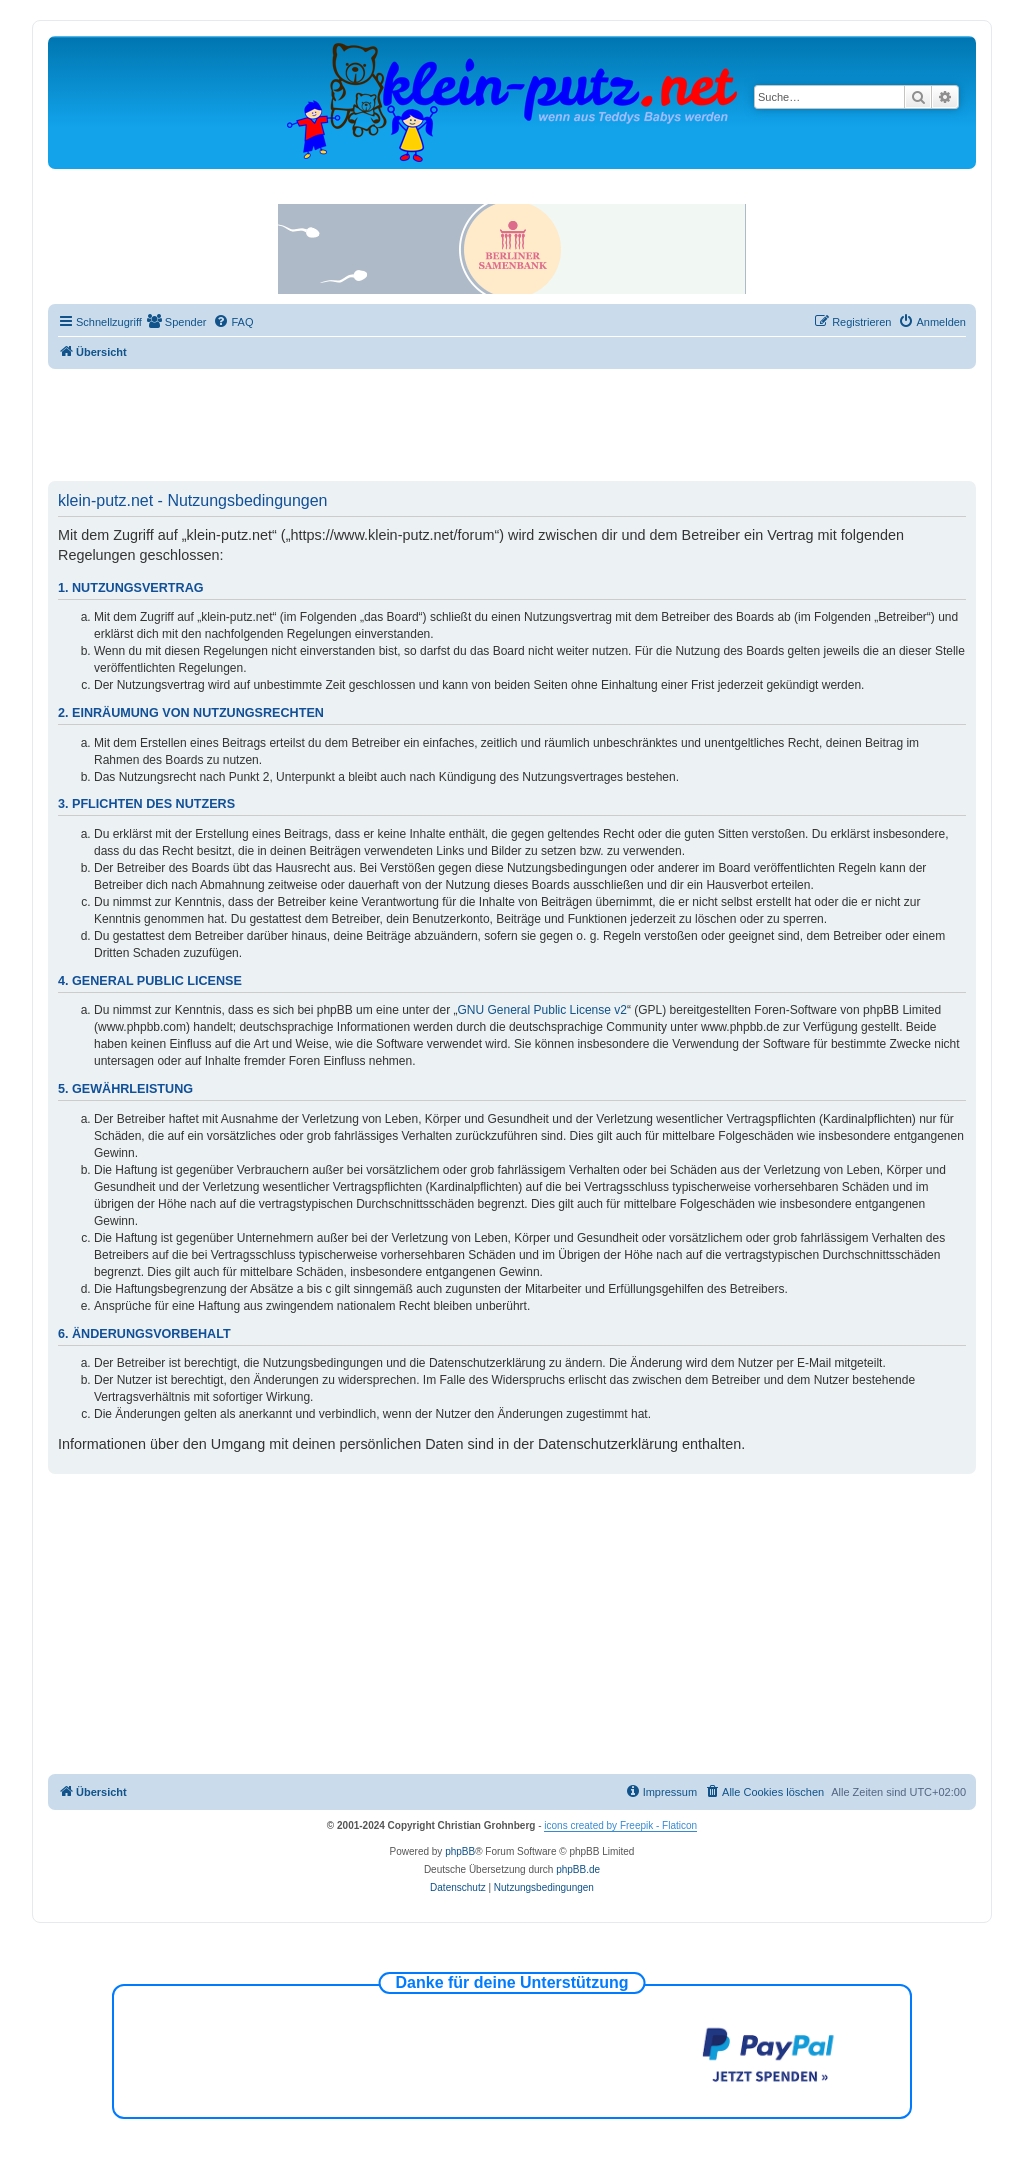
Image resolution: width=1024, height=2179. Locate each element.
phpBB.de (578, 1869)
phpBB (460, 1851)
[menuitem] (177, 322)
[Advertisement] (512, 424)
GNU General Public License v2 (542, 1010)
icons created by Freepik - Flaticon (620, 1825)
